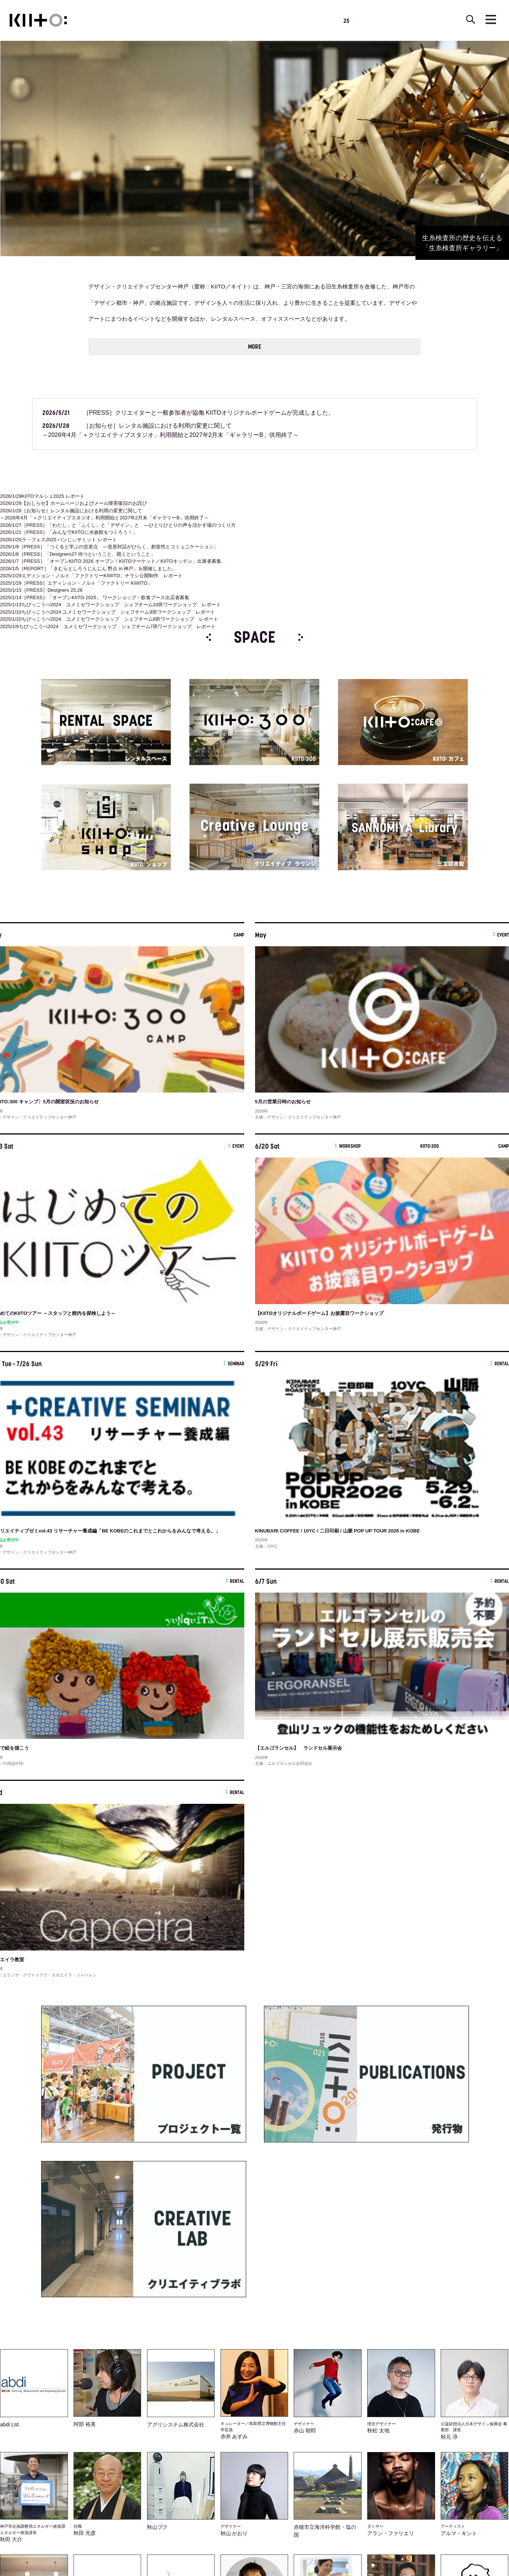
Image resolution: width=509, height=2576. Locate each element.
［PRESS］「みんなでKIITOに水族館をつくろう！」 (68, 531)
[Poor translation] (27, 2464)
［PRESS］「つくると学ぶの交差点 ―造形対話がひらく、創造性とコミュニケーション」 (109, 545)
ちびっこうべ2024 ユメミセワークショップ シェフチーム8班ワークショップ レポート (109, 618)
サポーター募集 (278, 2365)
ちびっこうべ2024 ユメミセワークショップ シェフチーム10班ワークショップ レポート (110, 603)
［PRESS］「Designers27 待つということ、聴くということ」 (77, 553)
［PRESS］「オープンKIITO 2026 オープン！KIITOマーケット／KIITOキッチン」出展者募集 (110, 560)
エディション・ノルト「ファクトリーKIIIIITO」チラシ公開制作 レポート (91, 574)
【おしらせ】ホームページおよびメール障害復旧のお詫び (73, 502)
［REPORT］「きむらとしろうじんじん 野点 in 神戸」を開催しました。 (88, 567)
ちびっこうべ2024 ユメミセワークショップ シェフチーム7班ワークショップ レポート (108, 625)
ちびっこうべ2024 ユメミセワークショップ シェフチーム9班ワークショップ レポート (107, 611)
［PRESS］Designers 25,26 (41, 589)
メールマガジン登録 (235, 2365)
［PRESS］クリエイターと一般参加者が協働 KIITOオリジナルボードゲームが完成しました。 (188, 411)
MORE (254, 346)
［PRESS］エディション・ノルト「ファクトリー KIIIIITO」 (76, 582)
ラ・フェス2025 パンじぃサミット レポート (58, 538)
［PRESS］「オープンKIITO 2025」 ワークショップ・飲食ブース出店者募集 (94, 596)
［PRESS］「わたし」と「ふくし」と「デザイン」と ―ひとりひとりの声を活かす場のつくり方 (118, 524)
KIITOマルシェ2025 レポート (42, 495)
